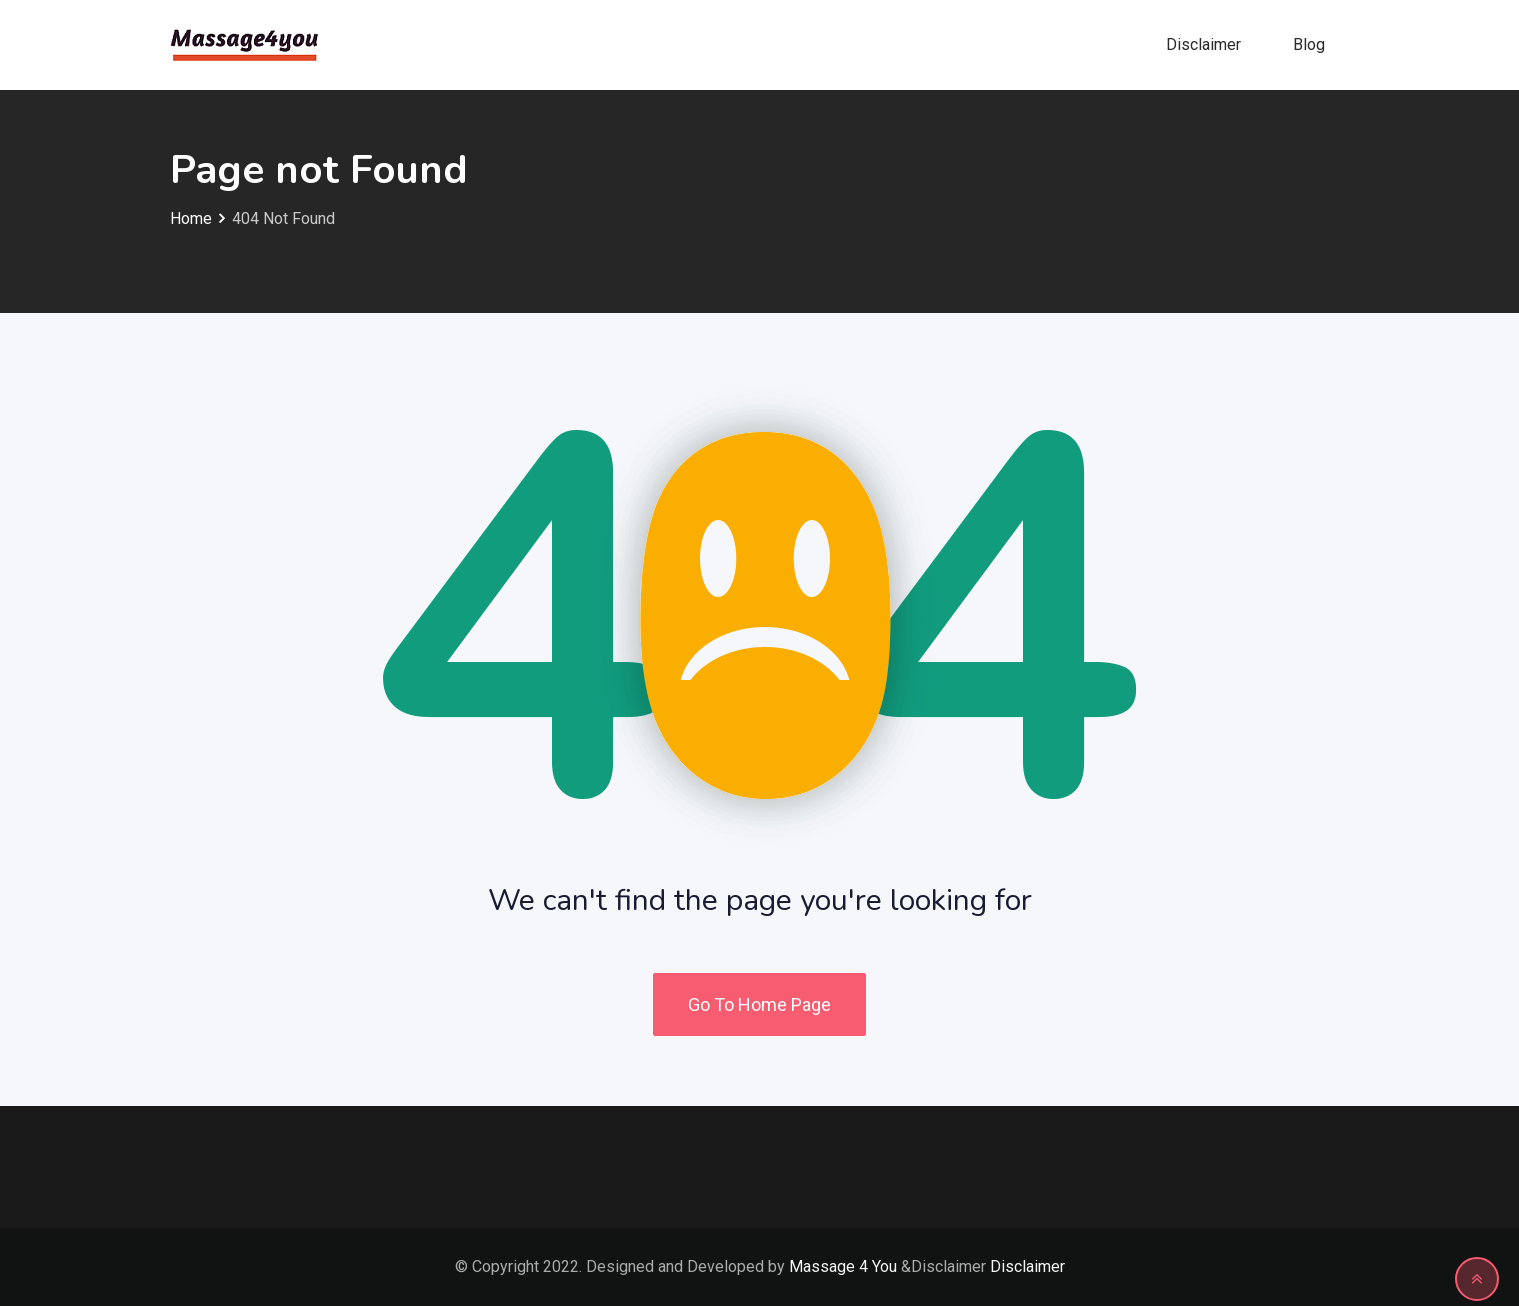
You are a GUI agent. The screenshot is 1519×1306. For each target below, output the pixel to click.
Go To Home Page (759, 1004)
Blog (1309, 44)
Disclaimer (1203, 44)
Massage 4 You (843, 1266)
